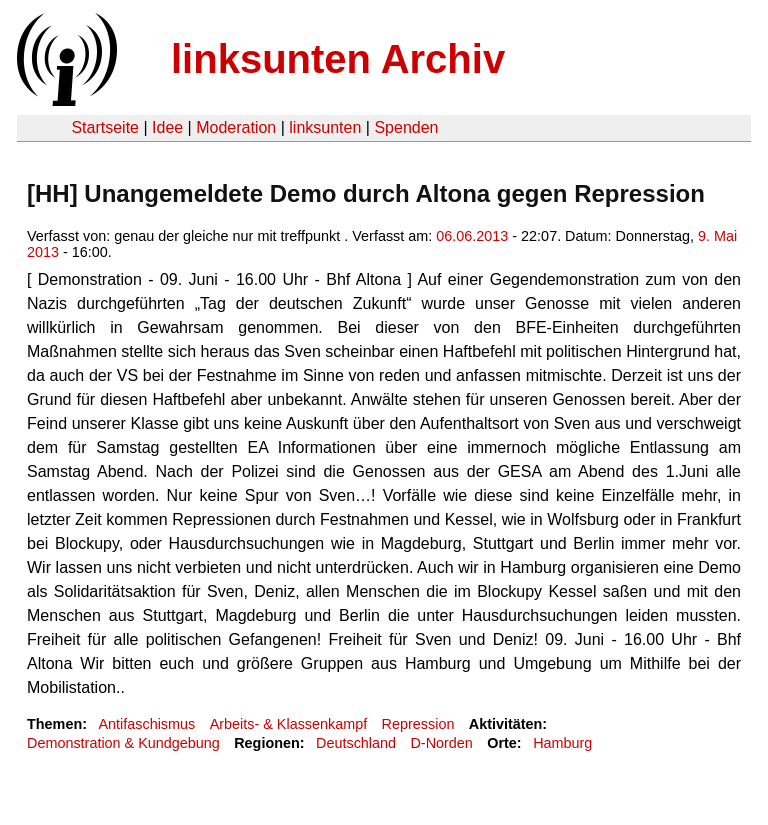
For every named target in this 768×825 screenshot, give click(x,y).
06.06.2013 (472, 236)
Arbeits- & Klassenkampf (289, 724)
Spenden (406, 127)
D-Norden (441, 743)
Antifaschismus (146, 724)
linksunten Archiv (338, 59)
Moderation (236, 127)
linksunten (325, 127)
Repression (418, 724)
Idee (167, 127)
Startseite (105, 127)
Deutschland (356, 743)
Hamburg (562, 743)
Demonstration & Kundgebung (123, 743)
